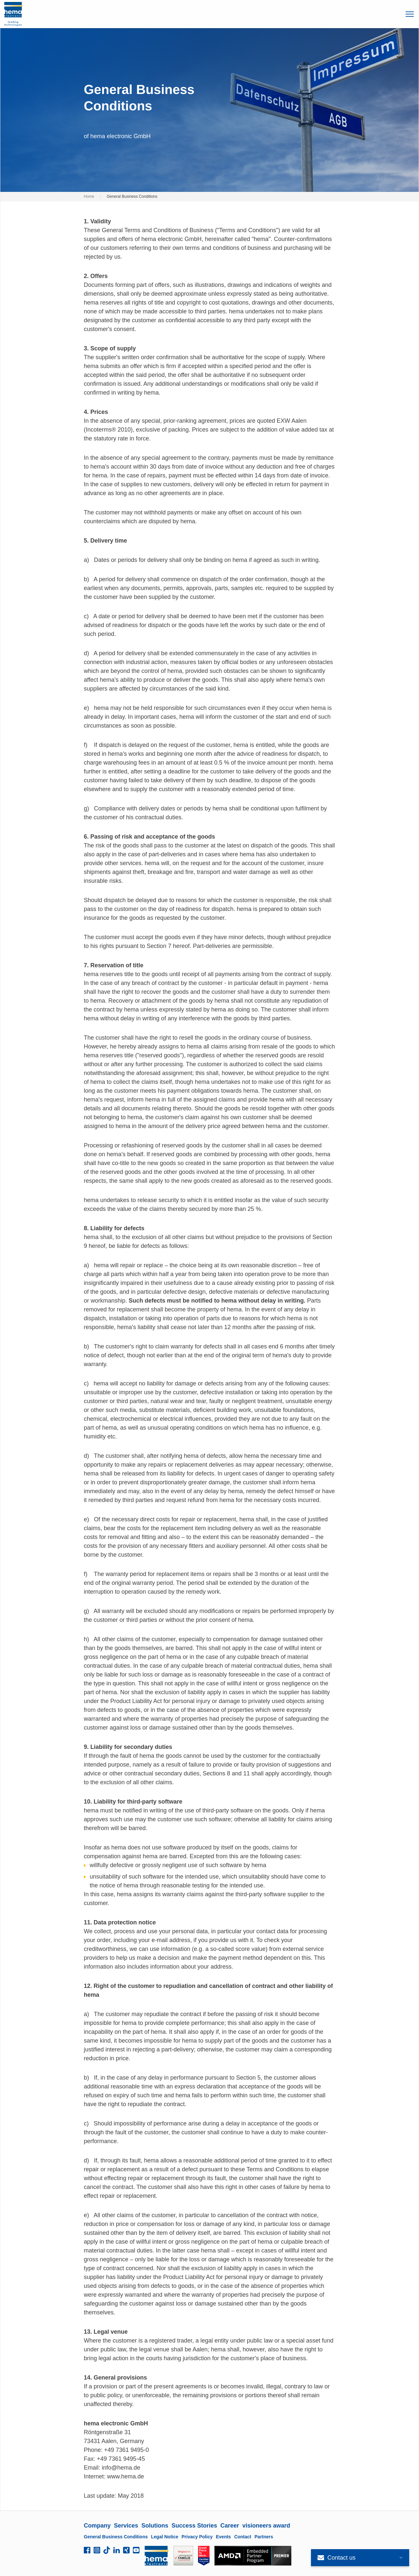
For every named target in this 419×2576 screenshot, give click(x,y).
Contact (242, 2536)
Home (89, 196)
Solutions (154, 2525)
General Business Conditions (116, 2536)
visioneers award (266, 2525)
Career (229, 2525)
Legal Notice (164, 2536)
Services (126, 2525)
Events (223, 2536)
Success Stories (194, 2525)
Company (97, 2525)
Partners (264, 2536)
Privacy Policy (197, 2536)
